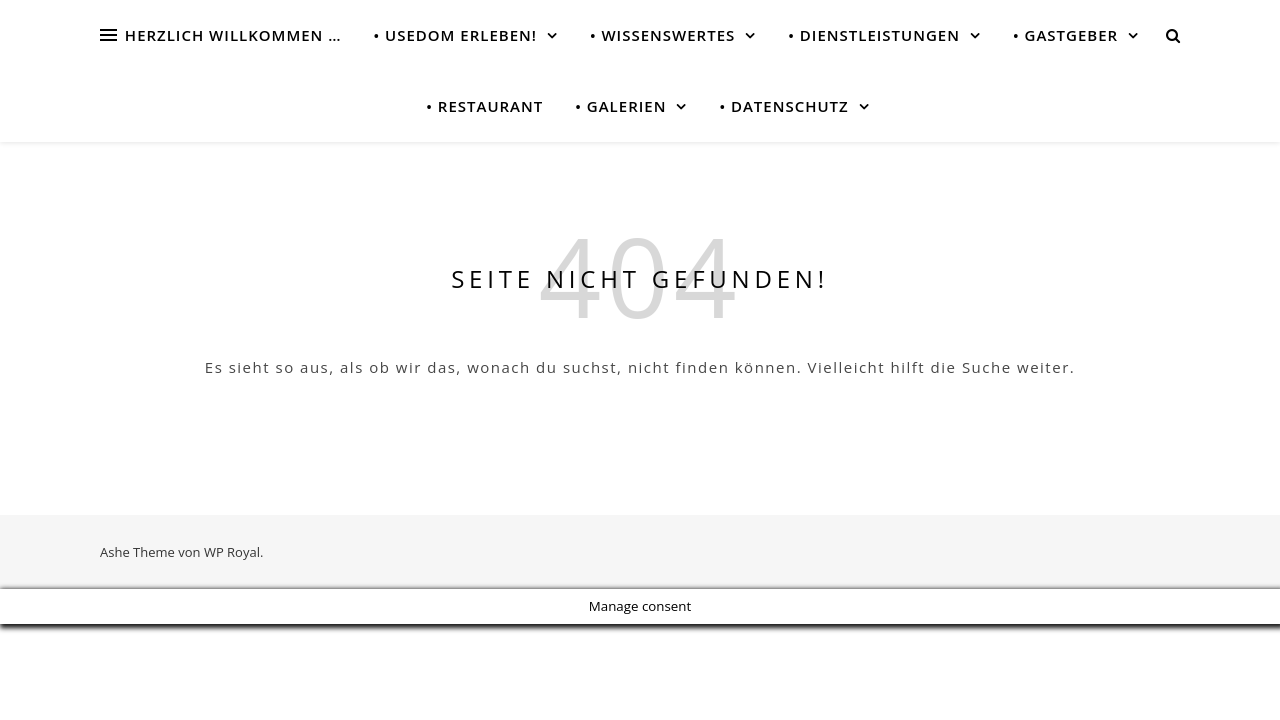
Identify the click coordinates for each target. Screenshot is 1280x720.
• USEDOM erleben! (454, 35)
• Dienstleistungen (874, 35)
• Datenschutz (783, 106)
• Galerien (620, 106)
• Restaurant (484, 106)
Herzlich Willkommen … (233, 35)
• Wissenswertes (662, 35)
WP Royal (232, 552)
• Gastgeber (1065, 35)
